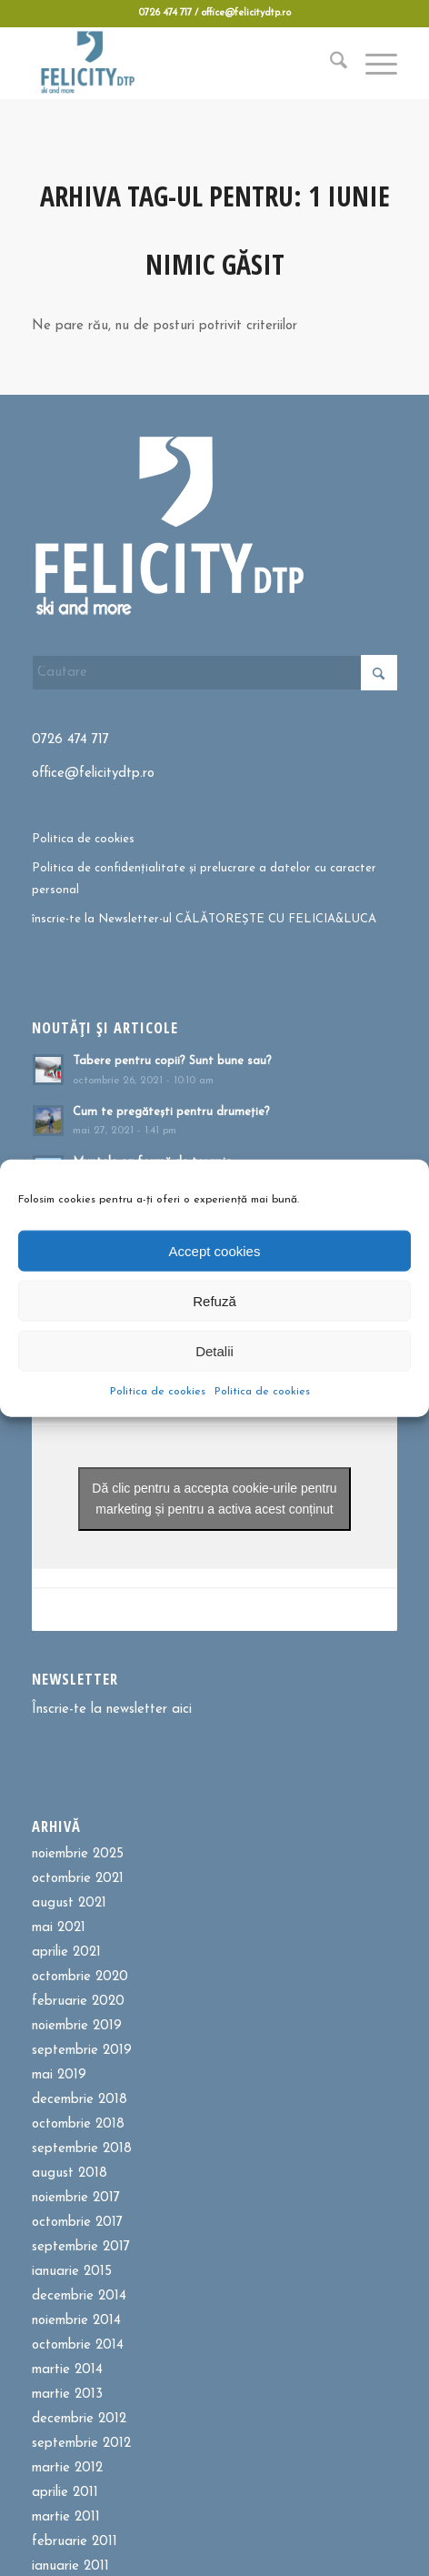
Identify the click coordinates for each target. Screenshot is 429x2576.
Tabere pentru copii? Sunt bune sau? (172, 1061)
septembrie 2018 (82, 2149)
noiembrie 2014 (76, 2321)
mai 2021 (58, 1928)
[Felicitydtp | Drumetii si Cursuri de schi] (178, 62)
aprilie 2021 (66, 1952)
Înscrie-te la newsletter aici (112, 1709)
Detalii (214, 1350)
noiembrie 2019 (77, 2026)
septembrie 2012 (81, 2443)
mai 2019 (59, 2075)
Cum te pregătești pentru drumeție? (171, 1112)
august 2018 (69, 2173)
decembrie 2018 (79, 2100)
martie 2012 (67, 2468)
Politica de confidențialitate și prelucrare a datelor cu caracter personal (204, 878)
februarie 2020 (78, 2001)
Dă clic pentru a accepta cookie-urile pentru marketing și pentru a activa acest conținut (214, 1498)
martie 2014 (67, 2370)
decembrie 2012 (79, 2419)
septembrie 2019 (82, 2051)
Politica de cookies (157, 1391)
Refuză (214, 1300)
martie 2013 (67, 2394)
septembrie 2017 (81, 2247)
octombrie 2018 (78, 2124)
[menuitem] (329, 62)
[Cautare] (329, 62)
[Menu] (372, 62)
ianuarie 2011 (70, 2566)
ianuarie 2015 (72, 2272)
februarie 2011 (74, 2542)
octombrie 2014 (78, 2345)
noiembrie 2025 (78, 1854)
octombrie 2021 (78, 1879)
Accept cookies (215, 1250)
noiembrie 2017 (76, 2198)
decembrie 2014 (79, 2296)
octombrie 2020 (80, 1977)
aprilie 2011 (65, 2493)
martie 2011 (66, 2517)
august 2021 (69, 1903)
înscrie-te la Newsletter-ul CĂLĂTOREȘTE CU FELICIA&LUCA (204, 919)
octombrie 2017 (77, 2222)
